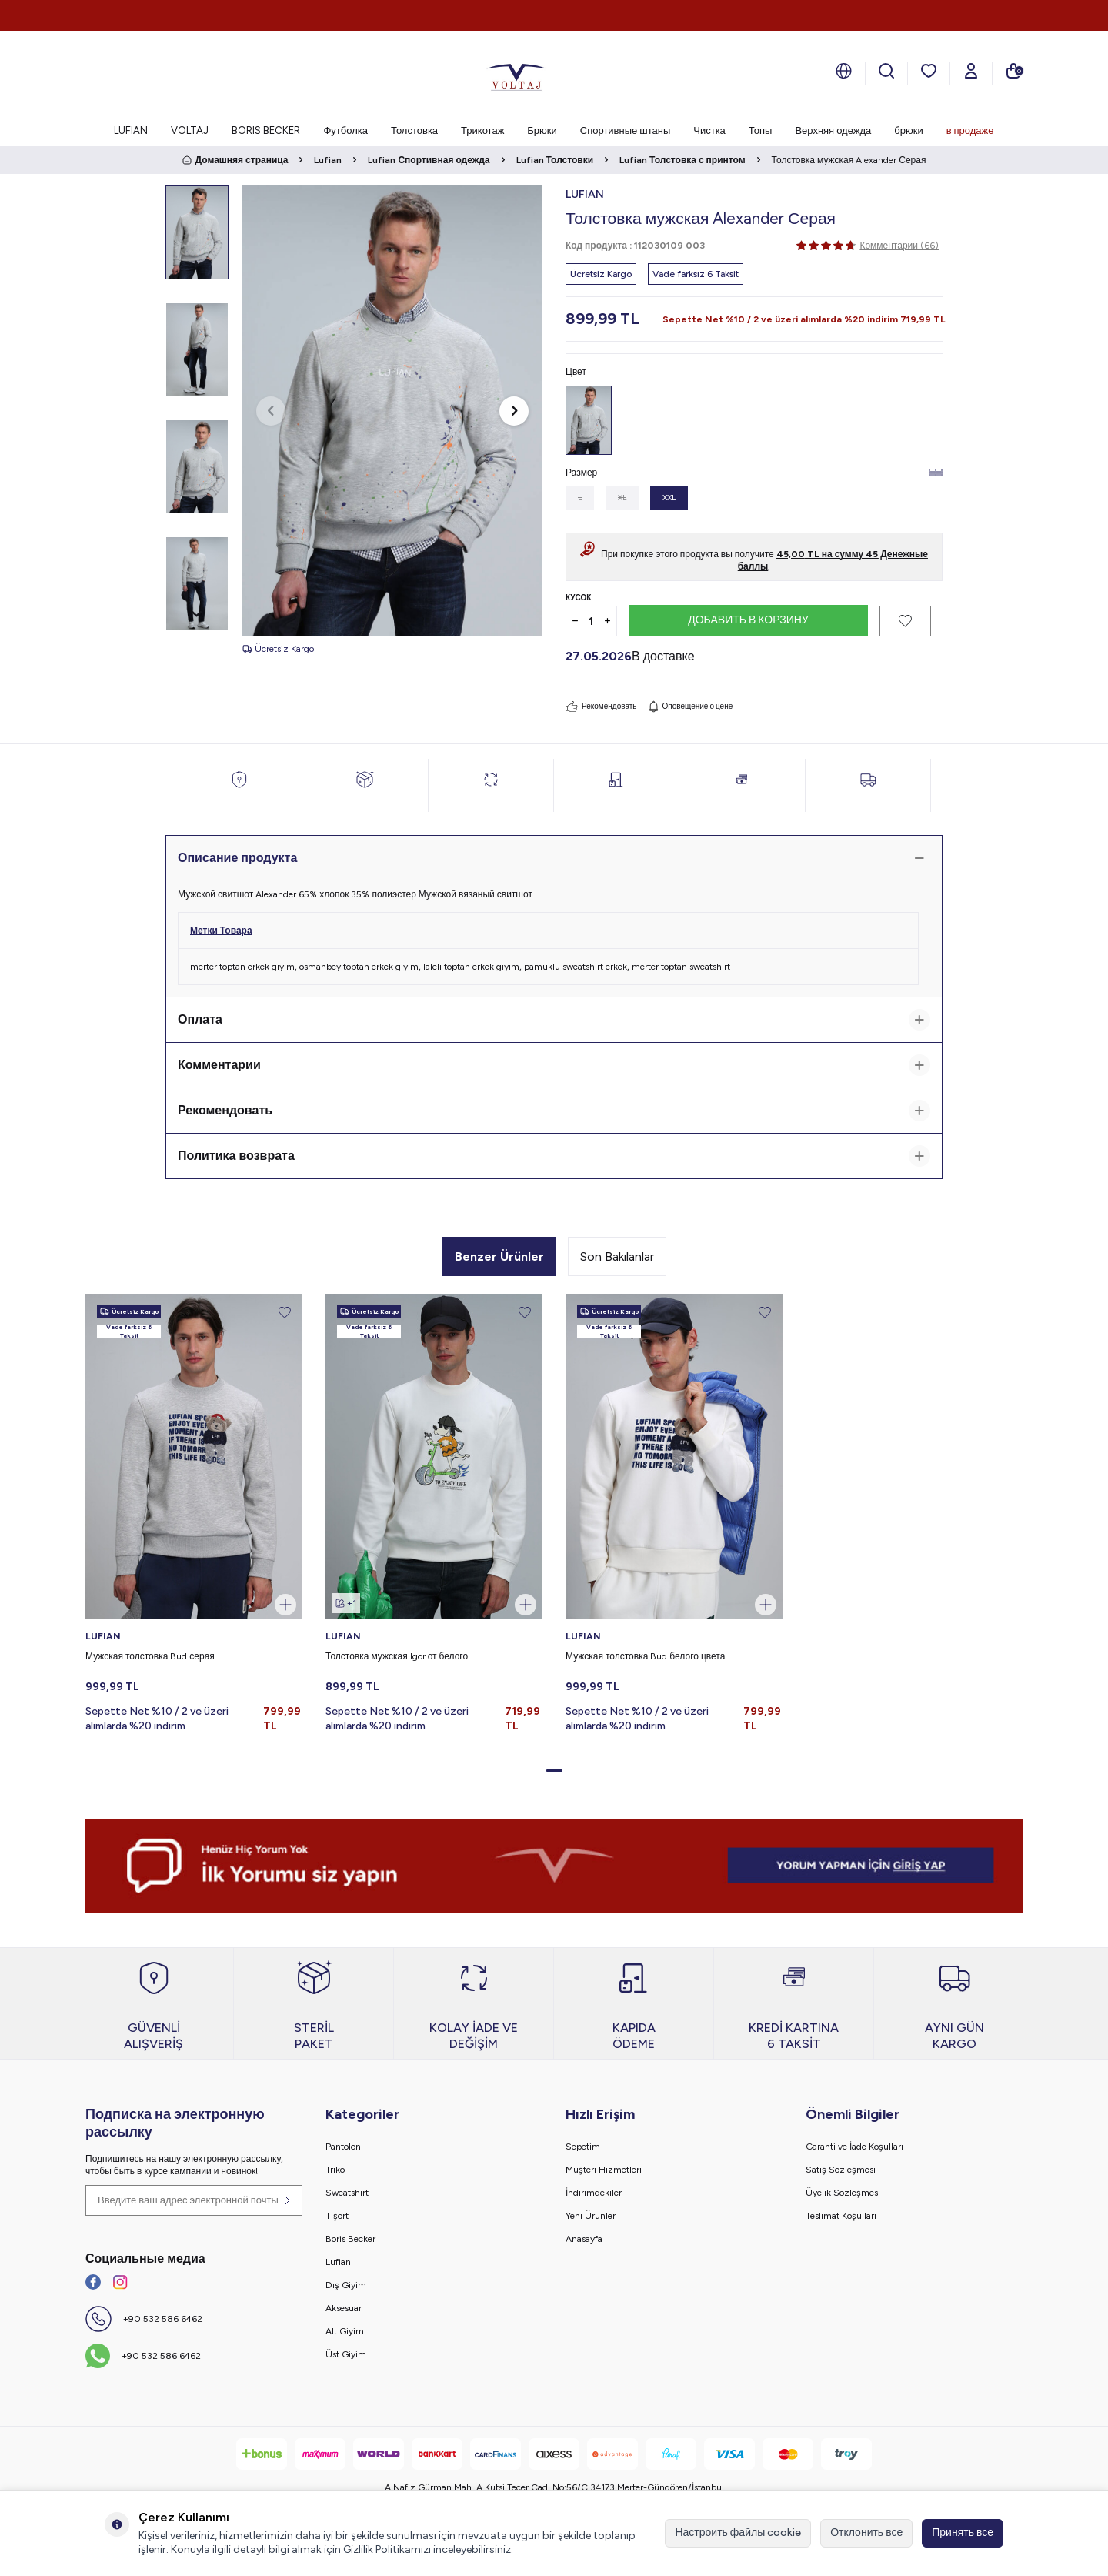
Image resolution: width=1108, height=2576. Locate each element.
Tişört (337, 2215)
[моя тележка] (1013, 71)
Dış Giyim (345, 2285)
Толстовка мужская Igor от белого (396, 1656)
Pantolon (343, 2146)
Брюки (541, 130)
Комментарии (554, 1065)
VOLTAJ (190, 130)
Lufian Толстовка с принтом (682, 160)
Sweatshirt (347, 2192)
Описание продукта (554, 858)
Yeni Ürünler (591, 2215)
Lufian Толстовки (555, 160)
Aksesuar (343, 2308)
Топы (761, 130)
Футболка (345, 130)
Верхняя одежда (833, 130)
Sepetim (583, 2146)
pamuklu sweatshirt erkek (575, 966)
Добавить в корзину (748, 619)
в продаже (970, 130)
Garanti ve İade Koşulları (854, 2146)
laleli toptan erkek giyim (471, 966)
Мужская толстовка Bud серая (150, 1656)
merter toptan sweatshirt (681, 966)
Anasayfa (584, 2239)
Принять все (962, 2532)
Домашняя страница (235, 160)
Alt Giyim (344, 2331)
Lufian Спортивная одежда (428, 160)
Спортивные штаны (625, 130)
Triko (335, 2169)
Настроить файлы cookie (738, 2532)
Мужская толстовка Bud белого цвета (645, 1656)
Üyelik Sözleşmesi (843, 2192)
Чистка (709, 130)
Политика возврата (554, 1156)
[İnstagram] (120, 2282)
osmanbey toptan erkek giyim (359, 966)
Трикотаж (482, 130)
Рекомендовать (601, 706)
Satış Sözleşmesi (841, 2169)
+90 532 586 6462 (162, 2319)
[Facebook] (93, 2282)
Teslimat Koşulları (841, 2215)
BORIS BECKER (266, 130)
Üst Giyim (345, 2354)
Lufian (328, 160)
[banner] (554, 1866)
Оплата (554, 1020)
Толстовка (414, 130)
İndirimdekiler (594, 2192)
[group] (392, 410)
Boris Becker (350, 2239)
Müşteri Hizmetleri (604, 2169)
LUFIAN (131, 130)
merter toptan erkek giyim (242, 966)
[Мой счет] (971, 71)
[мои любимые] (928, 71)
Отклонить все (866, 2532)
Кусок (578, 598)
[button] (270, 411)
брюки (908, 130)
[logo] (516, 73)
